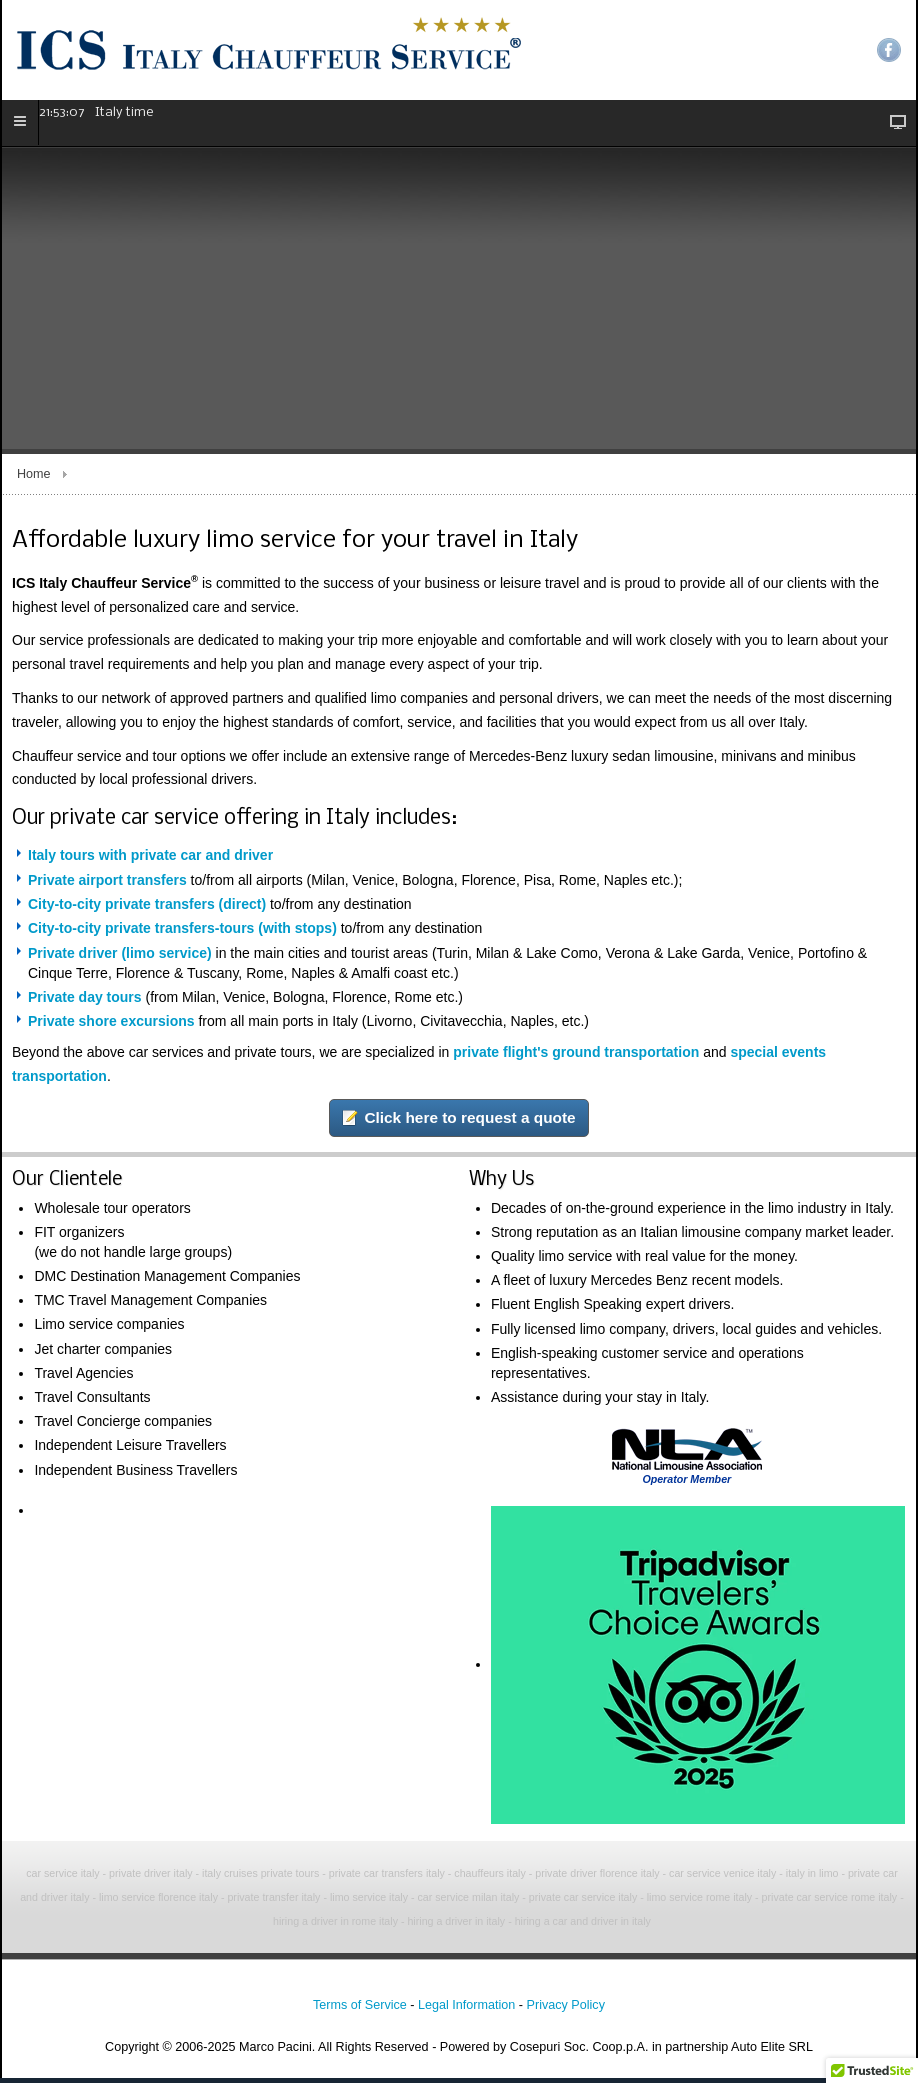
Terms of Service (360, 2010)
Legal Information (466, 2010)
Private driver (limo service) (120, 957)
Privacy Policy (566, 2010)
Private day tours (85, 1001)
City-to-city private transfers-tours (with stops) (182, 933)
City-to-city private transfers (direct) (147, 909)
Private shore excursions (111, 1026)
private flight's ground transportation (576, 1057)
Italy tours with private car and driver (150, 860)
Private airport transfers (107, 884)
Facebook (889, 50)
